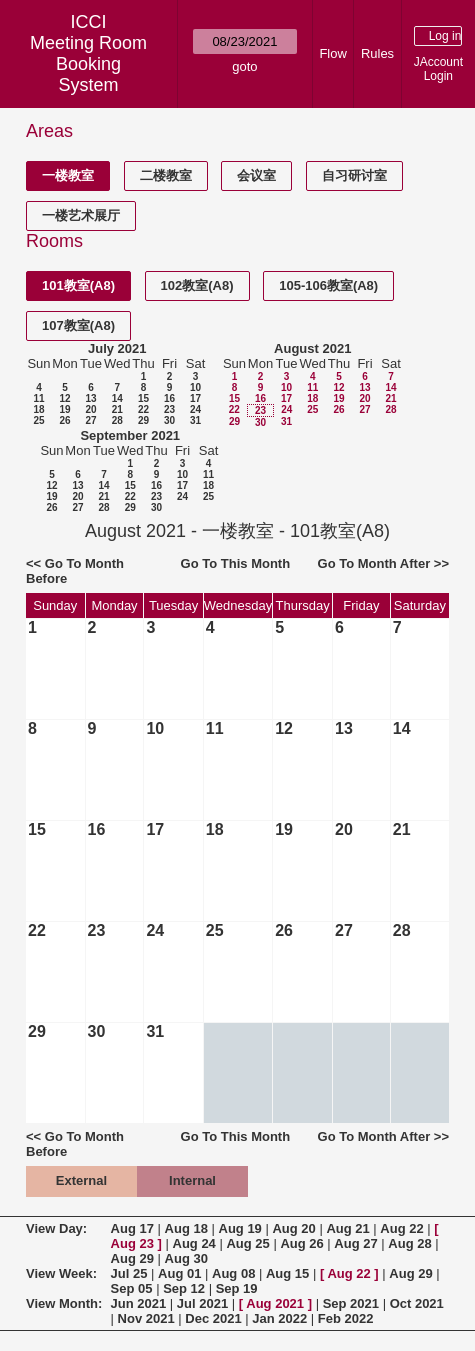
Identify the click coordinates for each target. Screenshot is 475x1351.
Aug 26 (301, 1243)
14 (117, 398)
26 (64, 420)
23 (169, 409)
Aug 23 (132, 1243)
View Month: (64, 1303)
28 (117, 420)
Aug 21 (347, 1228)
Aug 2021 (275, 1303)
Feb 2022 (346, 1318)
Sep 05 (132, 1288)
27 (90, 420)
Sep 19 (237, 1288)
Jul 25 (129, 1273)
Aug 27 (355, 1243)
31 (195, 420)
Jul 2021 (202, 1303)
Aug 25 (247, 1243)
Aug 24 (194, 1243)
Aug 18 (186, 1228)
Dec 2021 (213, 1318)
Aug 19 (240, 1228)
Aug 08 (233, 1273)
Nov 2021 (146, 1318)
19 (64, 409)
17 (195, 398)
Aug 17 (132, 1228)
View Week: (61, 1273)
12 (64, 398)
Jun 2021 (139, 1303)
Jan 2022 (279, 1318)
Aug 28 (409, 1243)
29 (143, 420)
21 (117, 409)
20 (90, 409)
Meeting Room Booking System (88, 64)
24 (195, 409)
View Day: (56, 1228)
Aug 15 (287, 1273)
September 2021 (130, 435)
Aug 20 (293, 1228)
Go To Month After (374, 563)
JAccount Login (438, 69)
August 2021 (312, 348)
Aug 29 (132, 1258)
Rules (377, 53)
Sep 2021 (351, 1303)
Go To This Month (236, 563)
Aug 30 (186, 1258)
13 (90, 398)
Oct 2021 (417, 1303)
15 (143, 398)
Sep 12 (184, 1288)
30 (169, 420)
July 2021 (117, 348)
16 (169, 398)
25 (38, 420)
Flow (332, 53)
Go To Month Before (75, 571)
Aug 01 (179, 1273)
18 (38, 409)
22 (143, 409)
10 (195, 387)
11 (38, 398)
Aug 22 (401, 1228)
